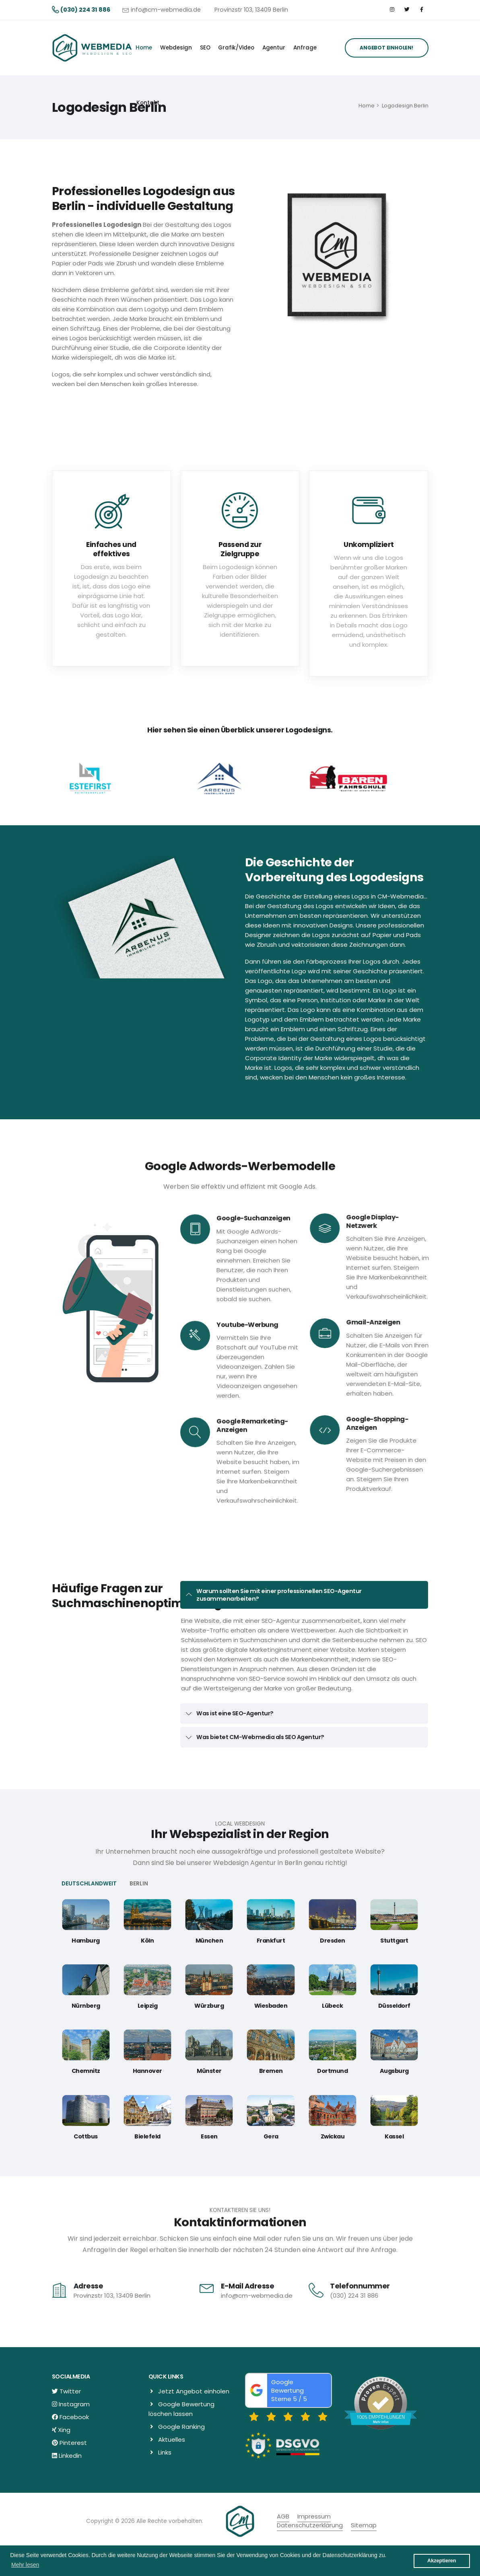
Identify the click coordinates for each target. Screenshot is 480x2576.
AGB (283, 2516)
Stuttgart (394, 1941)
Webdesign (176, 47)
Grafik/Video (236, 47)
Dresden (332, 1941)
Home (144, 47)
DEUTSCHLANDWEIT (89, 1883)
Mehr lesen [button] (25, 2565)
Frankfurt (271, 1941)
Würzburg (209, 2006)
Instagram (74, 2404)
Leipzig (148, 2006)
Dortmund (332, 2071)
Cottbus (86, 2136)
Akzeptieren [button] (441, 2561)
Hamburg (86, 1941)
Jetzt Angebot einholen (193, 2391)
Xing (64, 2430)
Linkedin (70, 2455)
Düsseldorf (394, 2006)
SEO (205, 47)
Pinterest (73, 2442)
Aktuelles (171, 2439)
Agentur (273, 47)
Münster (209, 2071)
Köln (147, 1941)
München (209, 1941)
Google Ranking (181, 2426)
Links (164, 2452)
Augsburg (394, 2071)
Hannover (147, 2071)
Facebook (74, 2417)
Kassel (394, 2136)
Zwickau (333, 2136)
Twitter (70, 2391)
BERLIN (139, 1883)
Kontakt (147, 103)
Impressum (314, 2516)
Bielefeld (147, 2136)
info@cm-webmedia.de (166, 10)
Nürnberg (86, 2006)
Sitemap (364, 2525)
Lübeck (332, 2006)
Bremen (271, 2071)
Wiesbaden (271, 2006)
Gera (271, 2136)
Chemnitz (86, 2071)
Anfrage (305, 47)
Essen (209, 2136)
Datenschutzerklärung (310, 2525)
